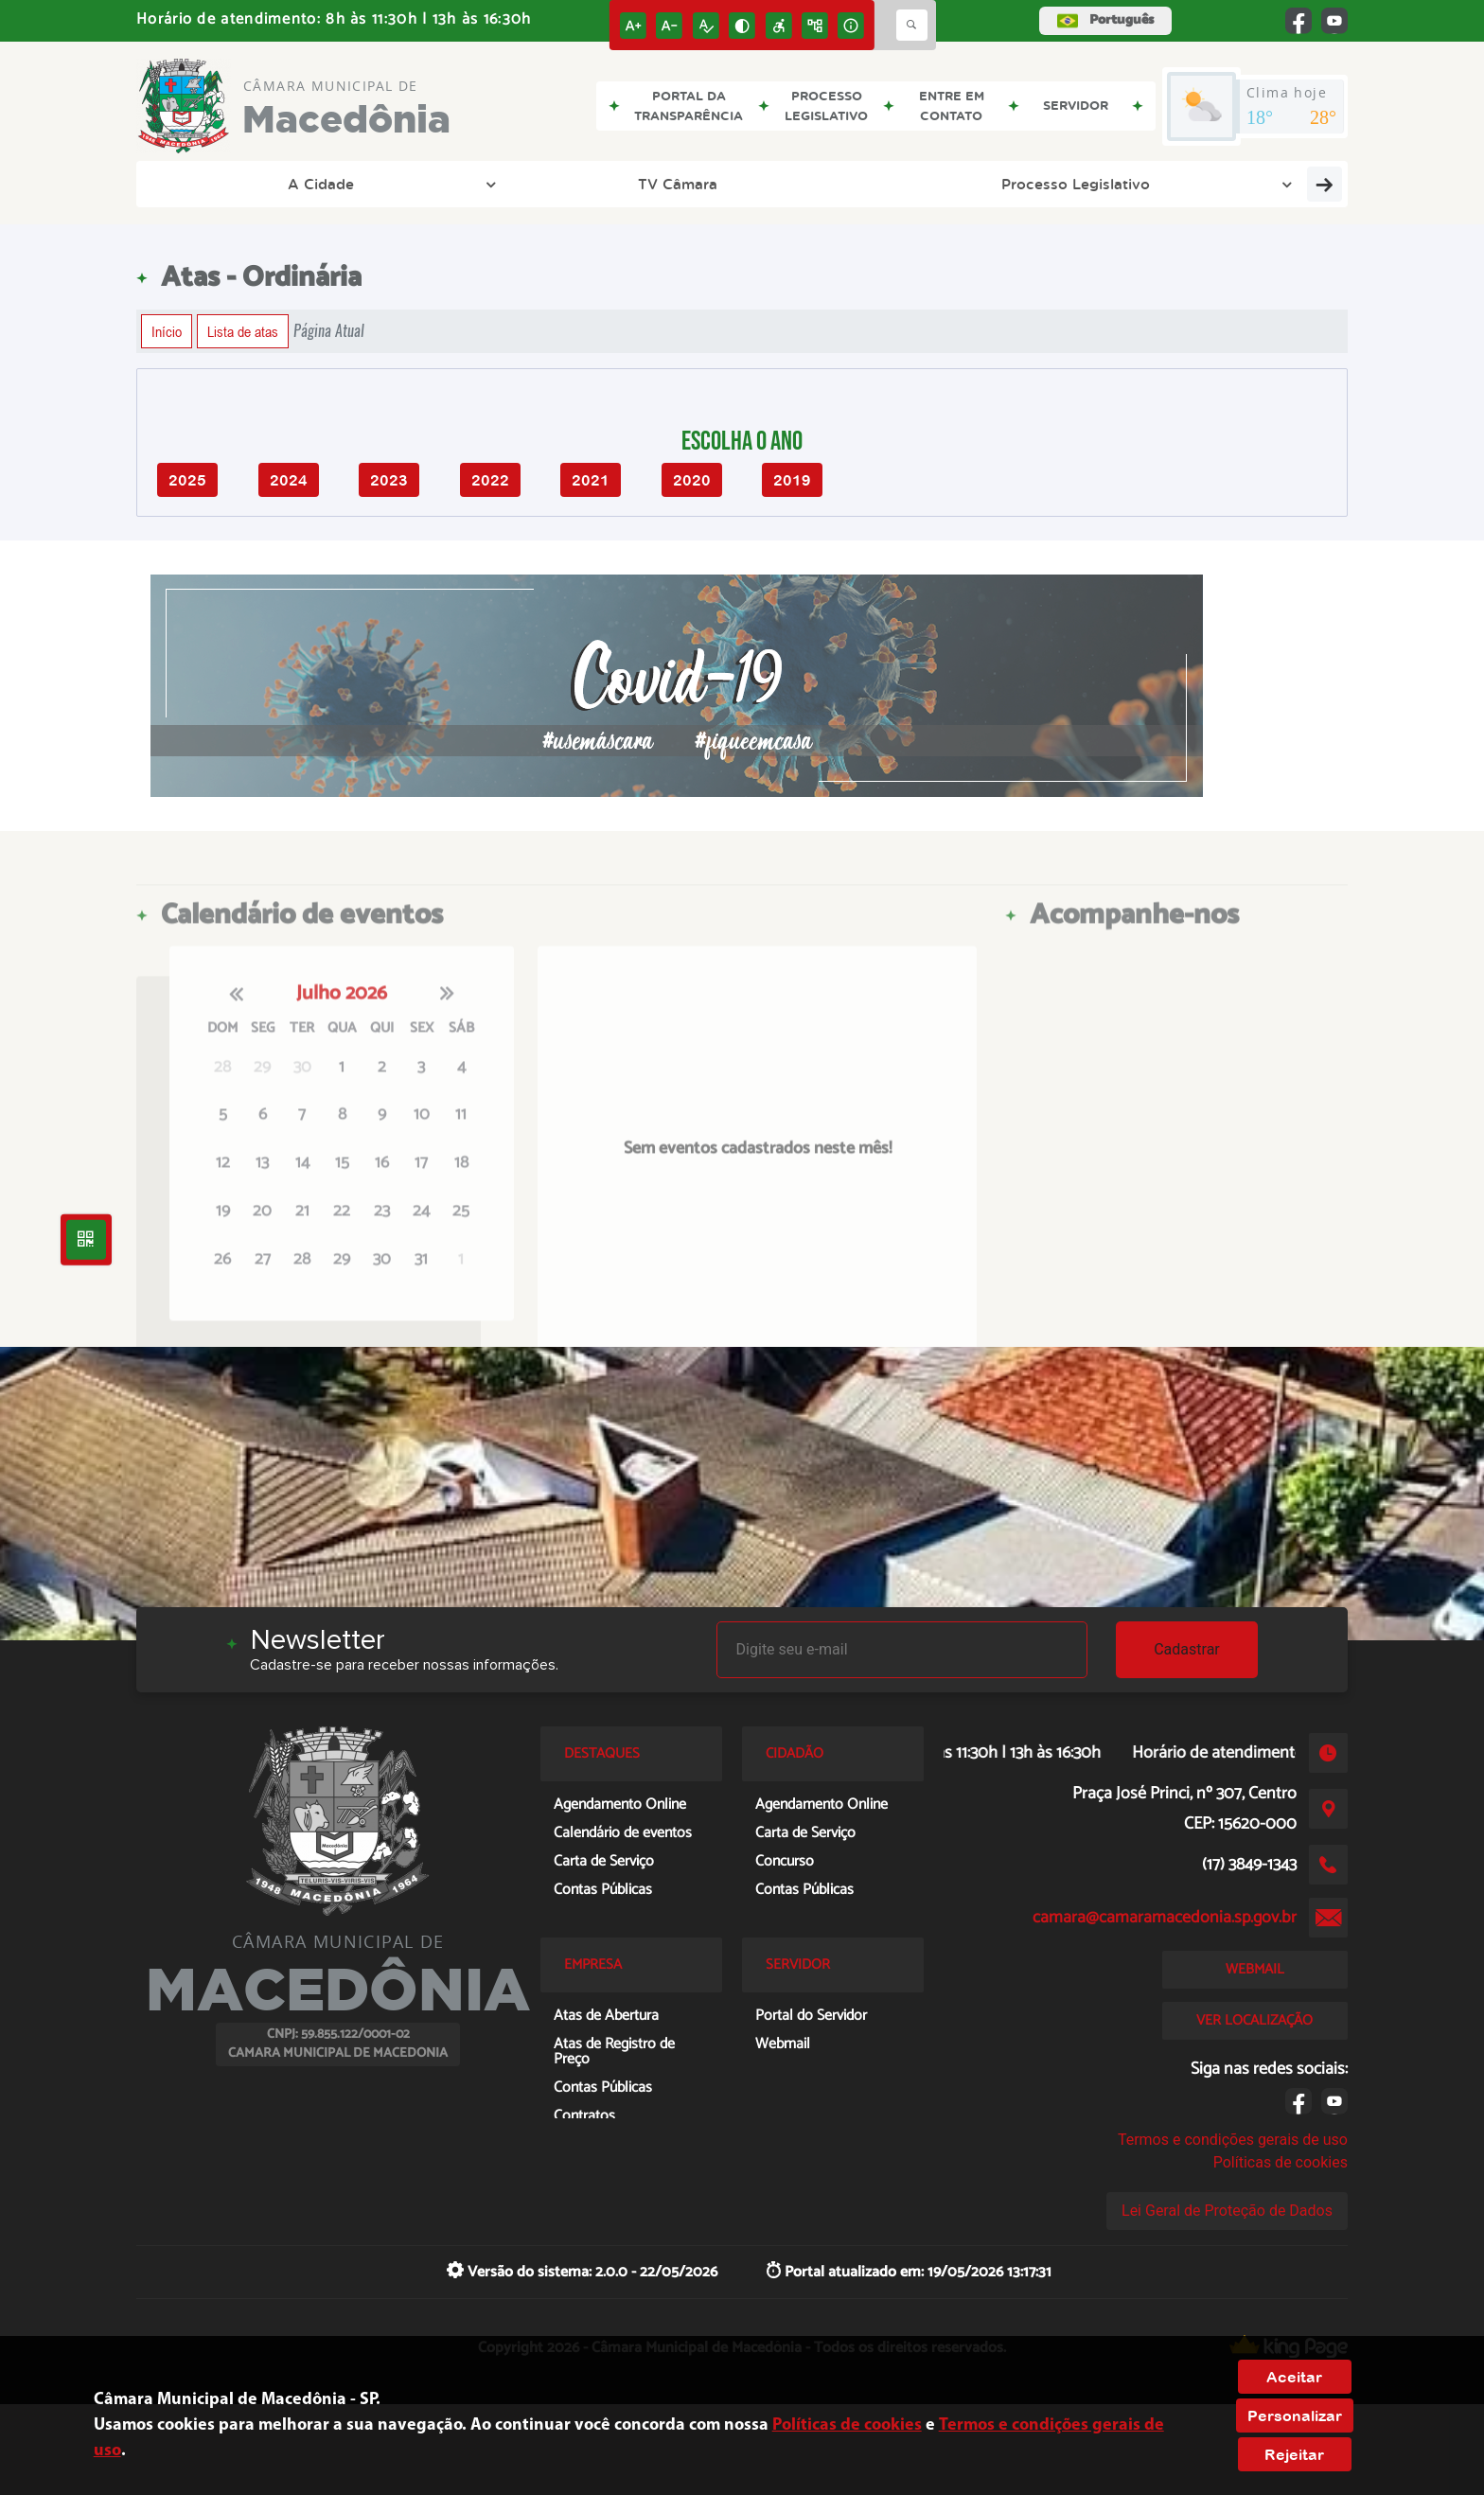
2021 (591, 479)
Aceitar (1294, 2376)
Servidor (1102, 183)
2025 (187, 479)
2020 (692, 479)
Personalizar (1294, 2415)
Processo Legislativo (531, 183)
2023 (389, 479)
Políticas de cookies (1280, 2162)
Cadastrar (1187, 1649)
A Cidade (222, 183)
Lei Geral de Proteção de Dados (1227, 2211)
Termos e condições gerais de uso (1233, 2140)
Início (166, 331)
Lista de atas (242, 331)
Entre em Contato (1257, 183)
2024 (289, 479)
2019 (792, 479)
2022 (490, 479)
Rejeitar (1294, 2454)
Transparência (961, 183)
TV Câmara (343, 183)
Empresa (818, 183)
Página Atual (328, 331)
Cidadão (696, 183)
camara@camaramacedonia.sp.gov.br (1165, 1917)
